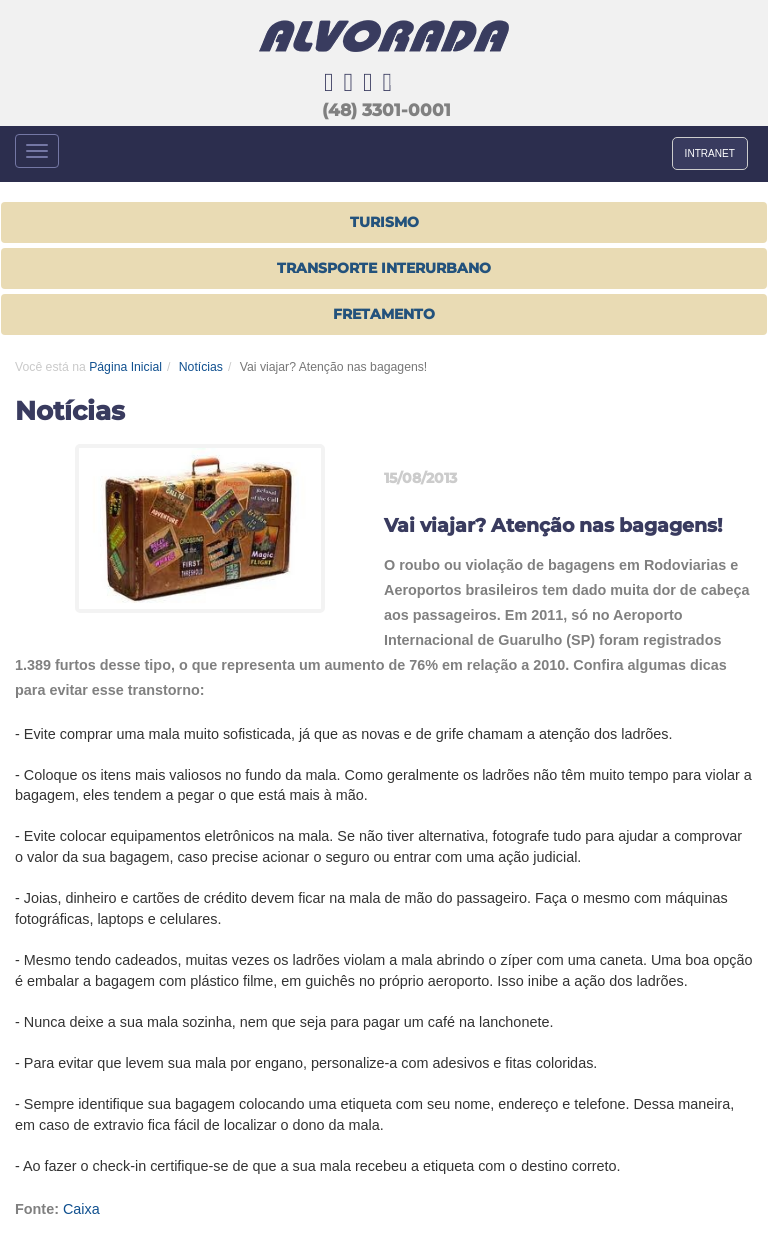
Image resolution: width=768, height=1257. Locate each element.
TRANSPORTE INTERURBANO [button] (384, 268)
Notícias (201, 367)
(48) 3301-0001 (386, 110)
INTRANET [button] (710, 153)
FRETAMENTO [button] (384, 314)
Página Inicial (125, 367)
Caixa (81, 1209)
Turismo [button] (384, 222)
